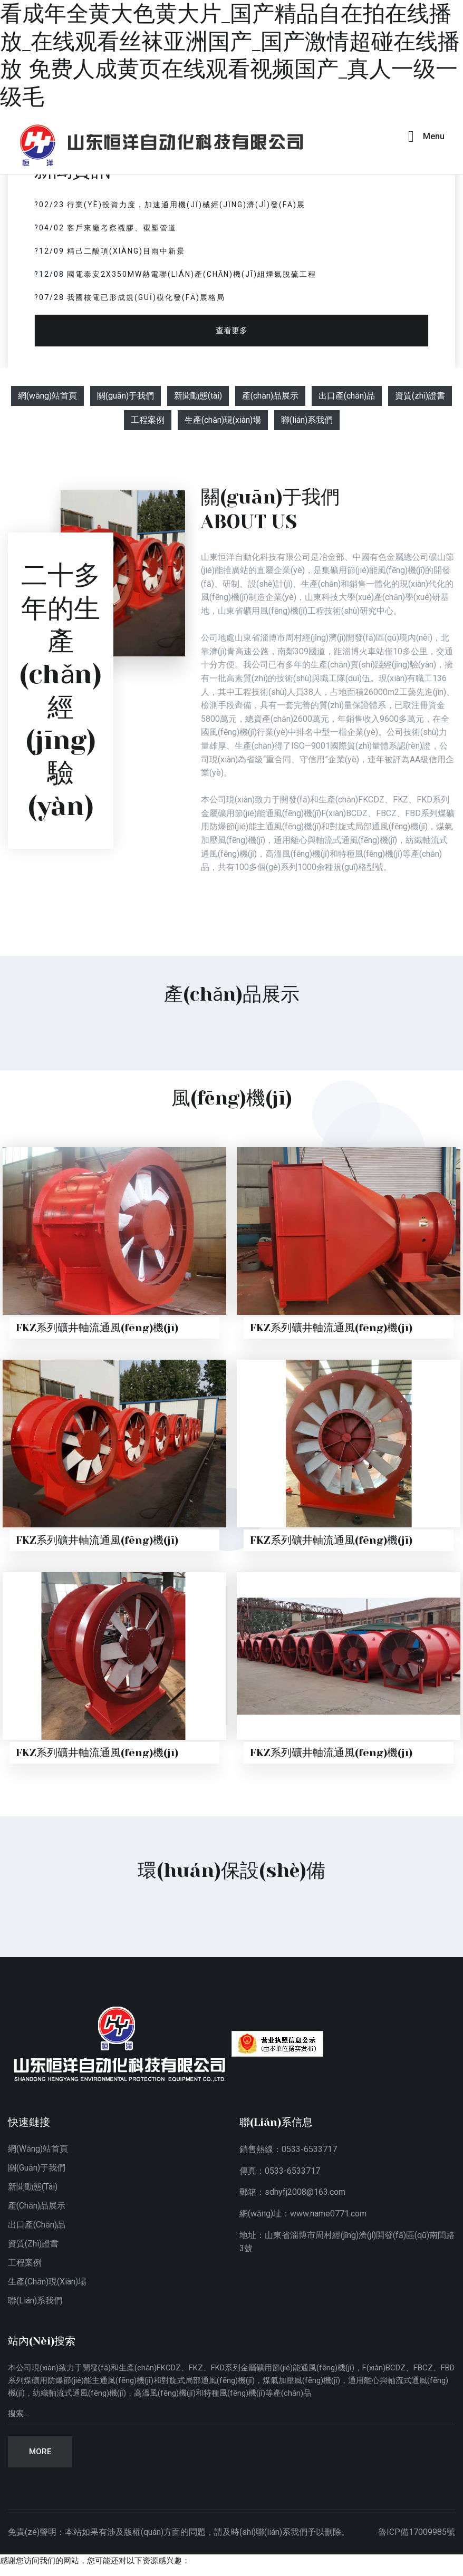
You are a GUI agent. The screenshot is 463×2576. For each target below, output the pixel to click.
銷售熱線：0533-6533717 (288, 2149)
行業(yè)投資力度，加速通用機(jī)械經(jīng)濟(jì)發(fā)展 (186, 204)
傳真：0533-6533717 (279, 2171)
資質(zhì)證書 (420, 396)
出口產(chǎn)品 (347, 396)
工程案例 (148, 420)
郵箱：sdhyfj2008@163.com (292, 2192)
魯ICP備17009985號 (416, 2532)
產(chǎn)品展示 (270, 396)
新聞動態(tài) (198, 396)
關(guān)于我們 (125, 396)
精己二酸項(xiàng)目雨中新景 (126, 251)
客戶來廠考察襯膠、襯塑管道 (122, 228)
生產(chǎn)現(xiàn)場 (223, 420)
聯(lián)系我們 (307, 420)
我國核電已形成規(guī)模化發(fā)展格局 (146, 297)
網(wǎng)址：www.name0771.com (302, 2214)
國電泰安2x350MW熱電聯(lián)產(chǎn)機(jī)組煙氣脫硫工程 (191, 274)
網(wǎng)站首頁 (47, 396)
